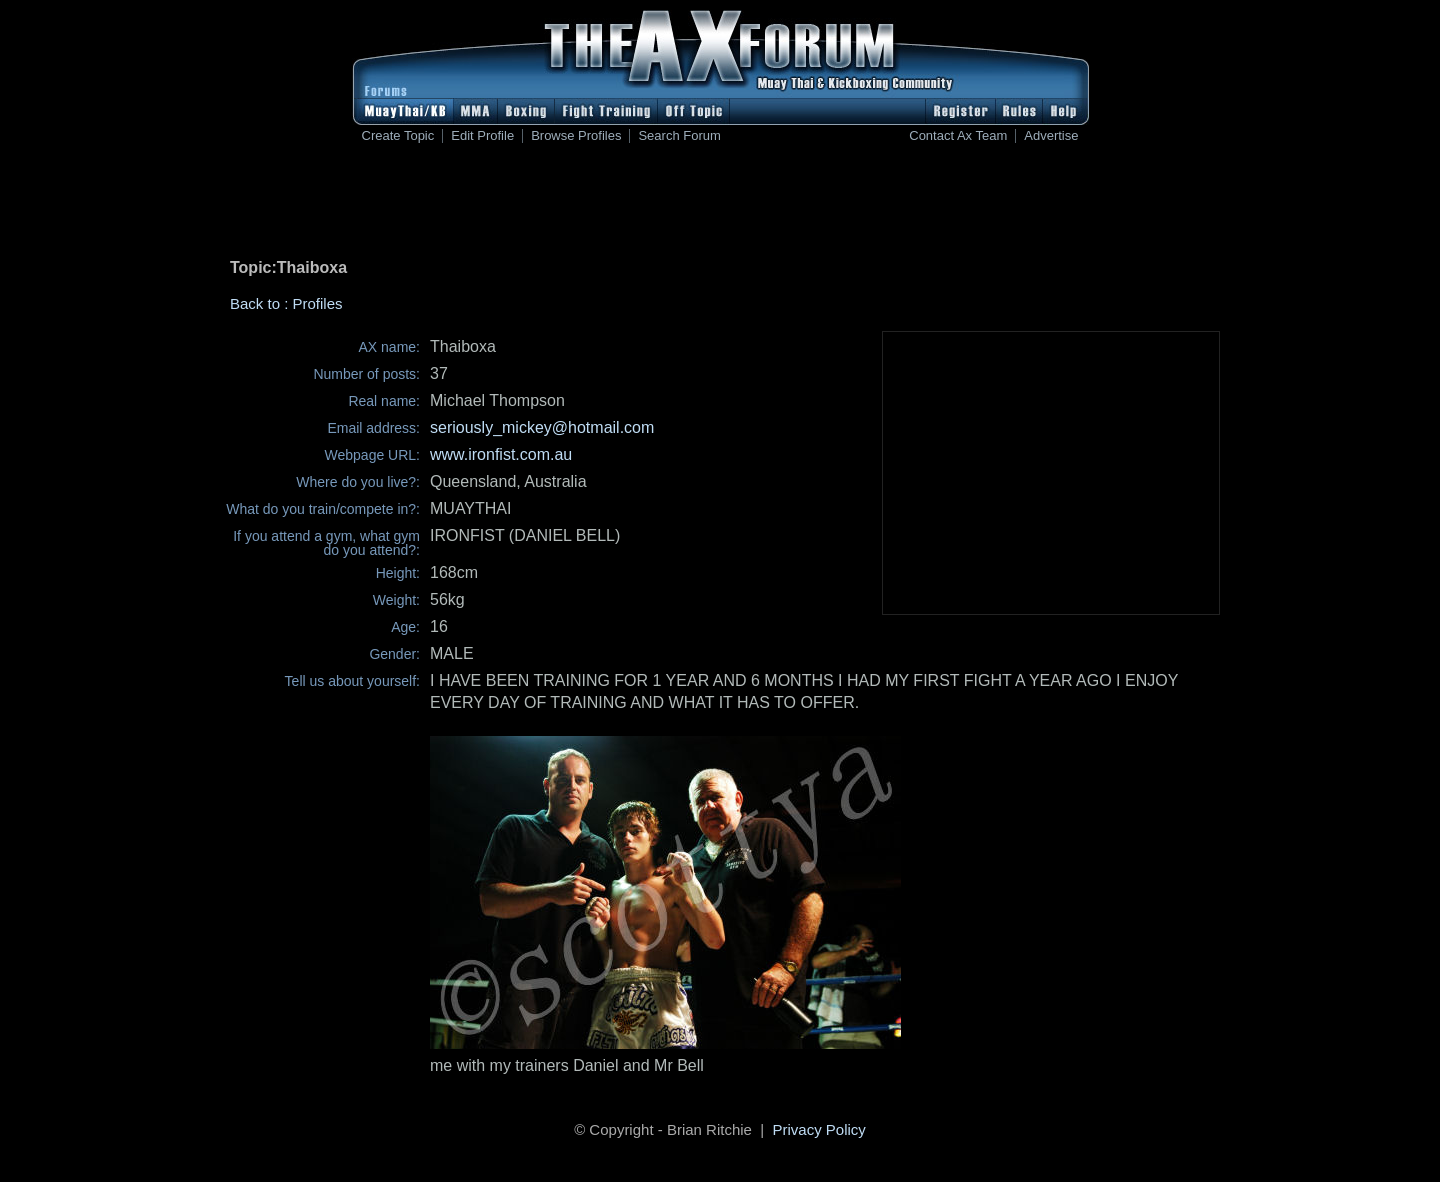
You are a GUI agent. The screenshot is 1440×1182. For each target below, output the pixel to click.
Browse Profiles (576, 136)
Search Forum (679, 136)
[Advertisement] (720, 205)
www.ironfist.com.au (501, 454)
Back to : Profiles (286, 303)
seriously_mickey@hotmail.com (542, 427)
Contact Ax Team (958, 136)
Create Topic (398, 136)
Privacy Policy (819, 1129)
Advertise (1051, 136)
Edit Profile (482, 136)
